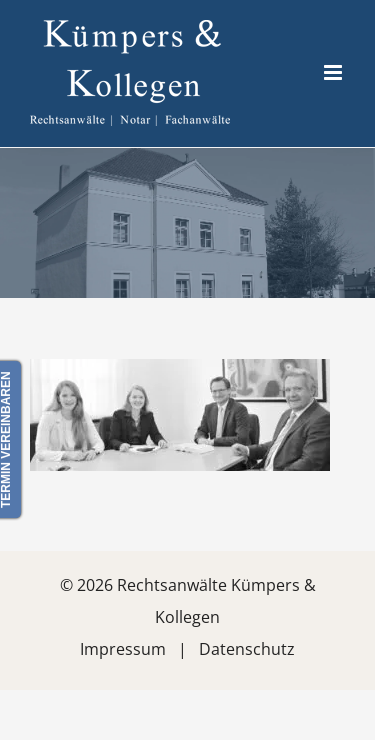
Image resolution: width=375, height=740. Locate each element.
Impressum (123, 649)
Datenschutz (247, 649)
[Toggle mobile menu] (334, 72)
